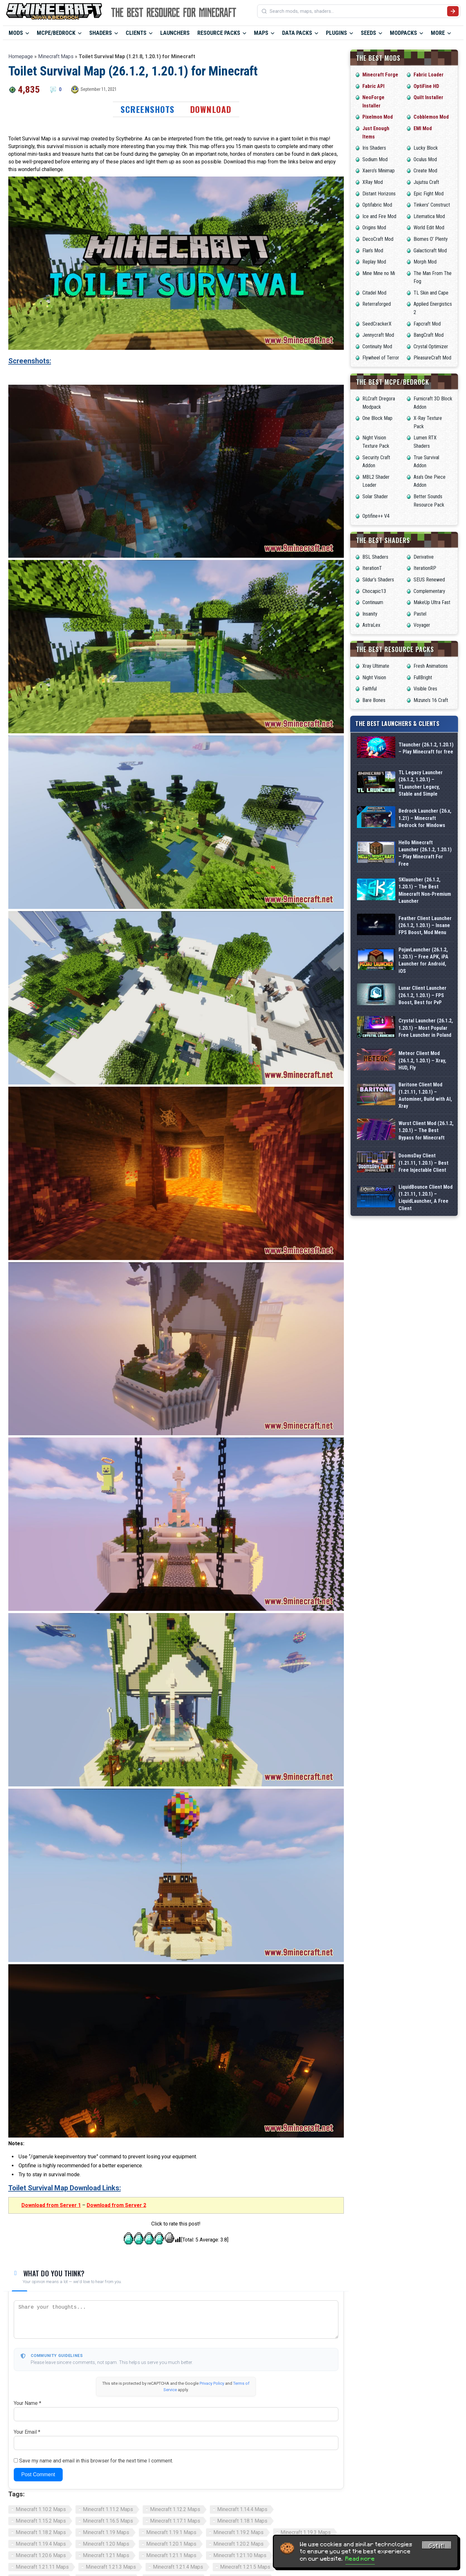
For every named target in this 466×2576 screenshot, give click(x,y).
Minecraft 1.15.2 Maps (41, 2521)
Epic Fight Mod (429, 194)
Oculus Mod (425, 159)
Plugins (336, 32)
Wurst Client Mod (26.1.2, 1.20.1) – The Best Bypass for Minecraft (426, 1130)
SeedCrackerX (376, 324)
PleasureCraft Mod (432, 358)
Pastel (420, 614)
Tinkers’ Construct (432, 205)
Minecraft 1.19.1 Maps (171, 2532)
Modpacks (403, 32)
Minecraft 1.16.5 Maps (108, 2521)
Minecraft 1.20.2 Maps (238, 2544)
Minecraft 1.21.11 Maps (42, 2567)
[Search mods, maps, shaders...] (357, 11)
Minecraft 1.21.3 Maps (111, 2567)
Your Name (27, 2403)
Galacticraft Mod (430, 251)
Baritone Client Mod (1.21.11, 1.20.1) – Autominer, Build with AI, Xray (425, 1095)
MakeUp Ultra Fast (432, 602)
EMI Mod (423, 128)
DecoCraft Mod (377, 239)
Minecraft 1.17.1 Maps (175, 2521)
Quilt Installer (428, 97)
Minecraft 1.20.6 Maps (41, 2555)
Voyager (422, 625)
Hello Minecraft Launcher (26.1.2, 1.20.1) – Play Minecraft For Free (425, 853)
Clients (136, 32)
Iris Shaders (374, 148)
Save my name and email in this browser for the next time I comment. (96, 2461)
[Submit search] (453, 11)
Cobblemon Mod (431, 117)
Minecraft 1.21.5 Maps (245, 2567)
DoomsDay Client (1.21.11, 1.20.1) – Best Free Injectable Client (423, 1163)
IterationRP (425, 568)
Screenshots (148, 109)
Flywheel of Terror (380, 358)
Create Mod (425, 171)
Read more (360, 2559)
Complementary (429, 591)
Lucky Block (426, 148)
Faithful (369, 689)
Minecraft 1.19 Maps (106, 2532)
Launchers (175, 32)
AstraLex (371, 625)
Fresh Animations (431, 666)
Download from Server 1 (51, 2205)
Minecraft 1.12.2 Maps (175, 2509)
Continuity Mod (377, 346)
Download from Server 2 (116, 2205)
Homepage (20, 56)
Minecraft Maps (56, 56)
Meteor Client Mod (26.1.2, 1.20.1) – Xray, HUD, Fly (422, 1060)
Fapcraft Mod (427, 324)
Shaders (100, 32)
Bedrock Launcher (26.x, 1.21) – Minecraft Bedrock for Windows (425, 818)
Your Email (27, 2432)
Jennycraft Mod (378, 335)
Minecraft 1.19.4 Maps (41, 2544)
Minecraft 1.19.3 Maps (305, 2532)
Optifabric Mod (377, 205)
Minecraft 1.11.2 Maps (108, 2509)
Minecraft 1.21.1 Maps (171, 2555)
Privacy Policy (212, 2383)
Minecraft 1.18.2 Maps (41, 2532)
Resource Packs (218, 32)
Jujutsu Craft (426, 182)
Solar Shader (375, 496)
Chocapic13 (374, 591)
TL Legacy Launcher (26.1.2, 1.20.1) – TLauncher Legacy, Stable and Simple (421, 783)
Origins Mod (374, 228)
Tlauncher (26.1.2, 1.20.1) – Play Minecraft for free (426, 748)
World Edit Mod (429, 228)
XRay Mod (372, 182)
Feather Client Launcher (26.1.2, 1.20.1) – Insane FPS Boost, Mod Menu (425, 925)
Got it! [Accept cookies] (436, 2546)
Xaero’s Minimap (378, 171)
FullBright (423, 677)
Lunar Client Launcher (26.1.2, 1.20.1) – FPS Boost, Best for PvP (422, 995)
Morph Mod (425, 262)
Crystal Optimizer (431, 346)
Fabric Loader (429, 75)
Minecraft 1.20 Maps (106, 2544)
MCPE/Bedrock (56, 32)
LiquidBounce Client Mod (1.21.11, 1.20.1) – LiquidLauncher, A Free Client (426, 1197)
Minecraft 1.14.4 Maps (242, 2509)
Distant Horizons (379, 194)
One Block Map (377, 418)
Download (211, 109)
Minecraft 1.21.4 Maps (178, 2567)
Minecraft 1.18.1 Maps (242, 2521)
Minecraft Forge (380, 75)
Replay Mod (374, 262)
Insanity (369, 614)
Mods (16, 32)
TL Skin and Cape (431, 293)
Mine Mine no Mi (378, 273)
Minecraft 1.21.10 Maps (239, 2555)
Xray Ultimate (375, 666)
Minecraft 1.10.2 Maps (41, 2509)
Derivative (424, 557)
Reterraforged (376, 304)
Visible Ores (425, 689)
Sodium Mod (375, 159)
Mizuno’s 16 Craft (431, 700)
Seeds (368, 32)
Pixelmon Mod (377, 117)
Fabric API (373, 86)
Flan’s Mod (372, 251)
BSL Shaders (375, 557)
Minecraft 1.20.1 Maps (171, 2544)
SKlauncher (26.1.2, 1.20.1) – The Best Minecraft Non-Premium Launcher (425, 890)
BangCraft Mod (429, 335)
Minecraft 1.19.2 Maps (238, 2532)
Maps (261, 32)
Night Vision (374, 677)
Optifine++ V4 (376, 516)
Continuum (372, 602)
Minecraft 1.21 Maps (106, 2555)
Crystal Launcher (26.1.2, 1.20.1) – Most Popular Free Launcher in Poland (426, 1028)
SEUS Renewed (429, 580)
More (438, 32)
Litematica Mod (429, 216)
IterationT (372, 568)
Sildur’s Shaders (378, 580)
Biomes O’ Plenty (431, 239)
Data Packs (297, 32)
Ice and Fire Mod (379, 216)
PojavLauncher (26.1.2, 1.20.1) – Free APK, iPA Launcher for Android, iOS (423, 960)
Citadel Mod (374, 293)
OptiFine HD (426, 86)
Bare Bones (373, 700)
